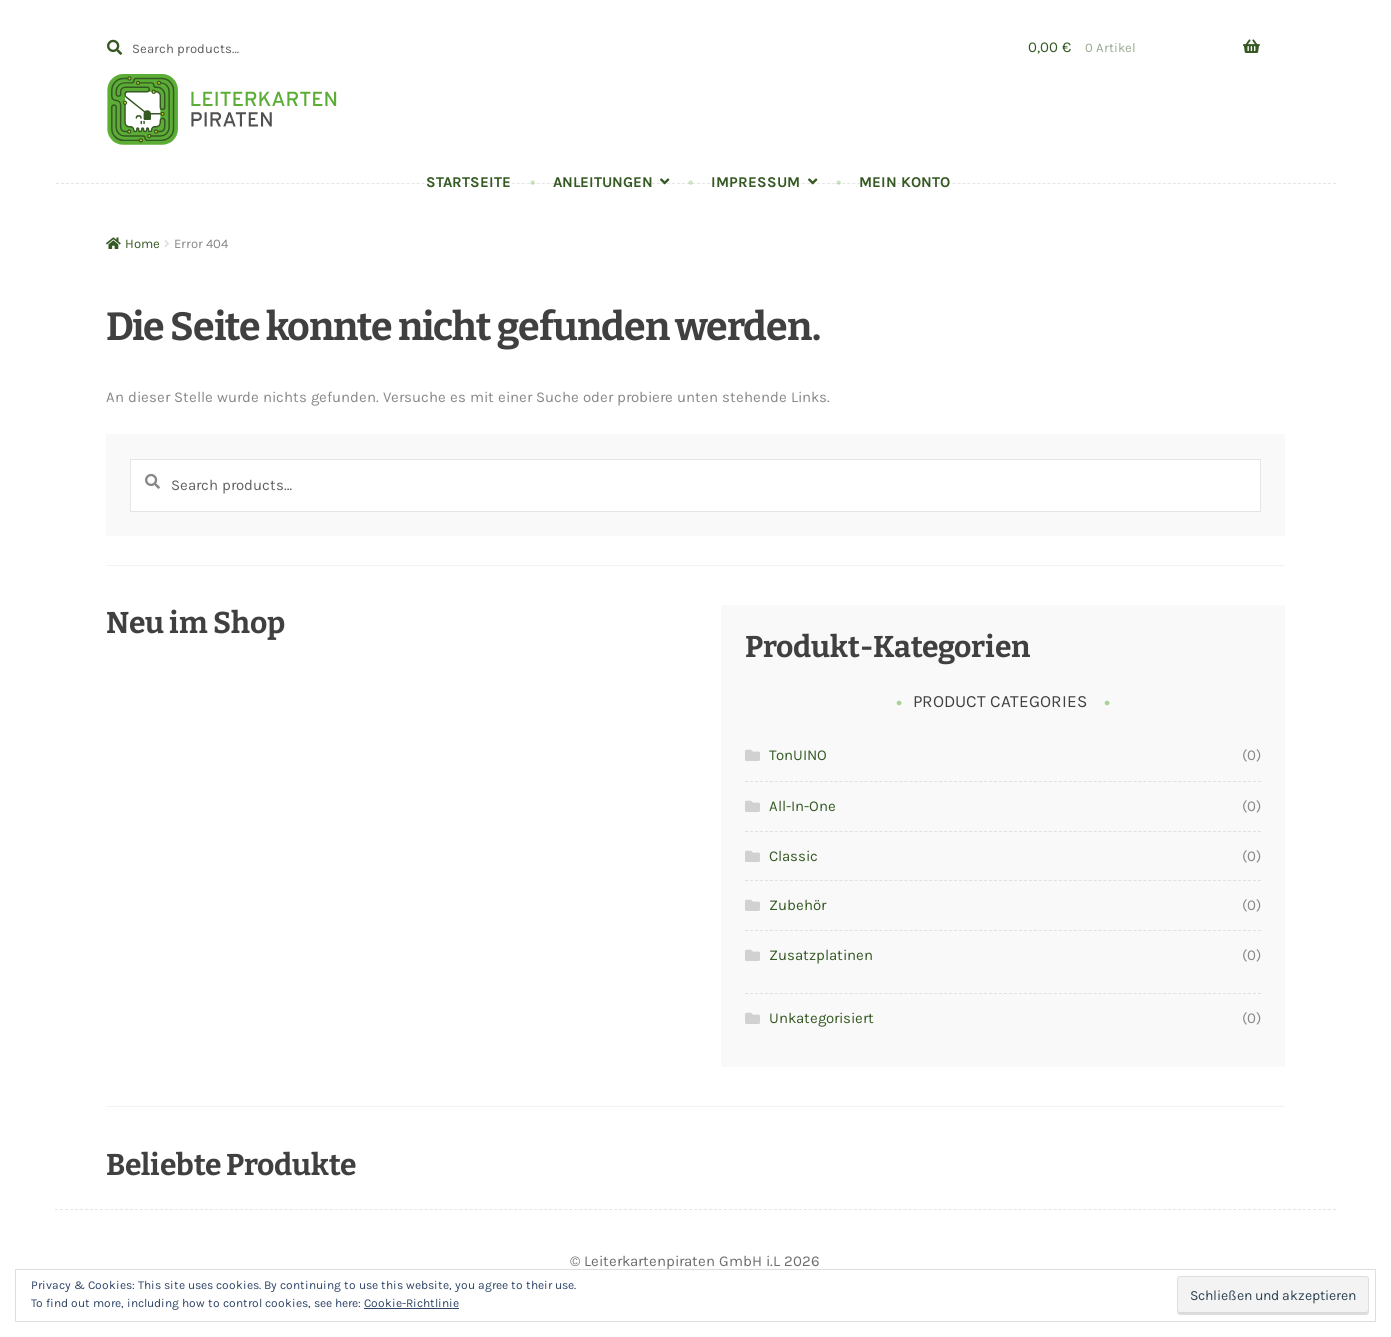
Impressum (755, 182)
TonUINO (798, 755)
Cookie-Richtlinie (411, 1303)
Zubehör (797, 905)
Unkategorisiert (821, 1018)
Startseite (468, 182)
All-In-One (802, 806)
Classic (793, 856)
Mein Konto (904, 182)
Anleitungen (603, 182)
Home (142, 243)
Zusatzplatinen (821, 955)
